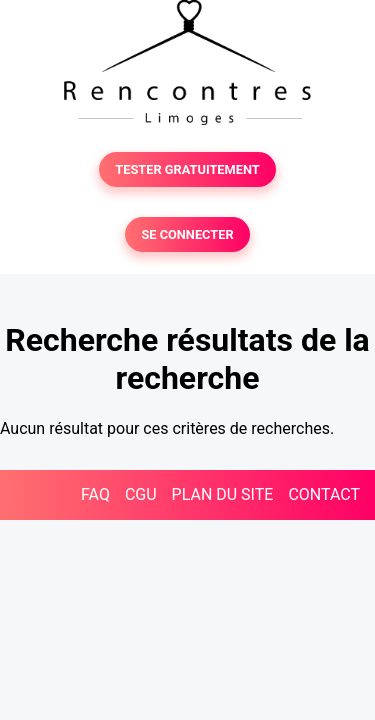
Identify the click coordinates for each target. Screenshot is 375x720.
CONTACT (324, 494)
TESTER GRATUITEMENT (187, 169)
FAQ (95, 494)
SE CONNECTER (187, 234)
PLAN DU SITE (223, 494)
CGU (141, 494)
